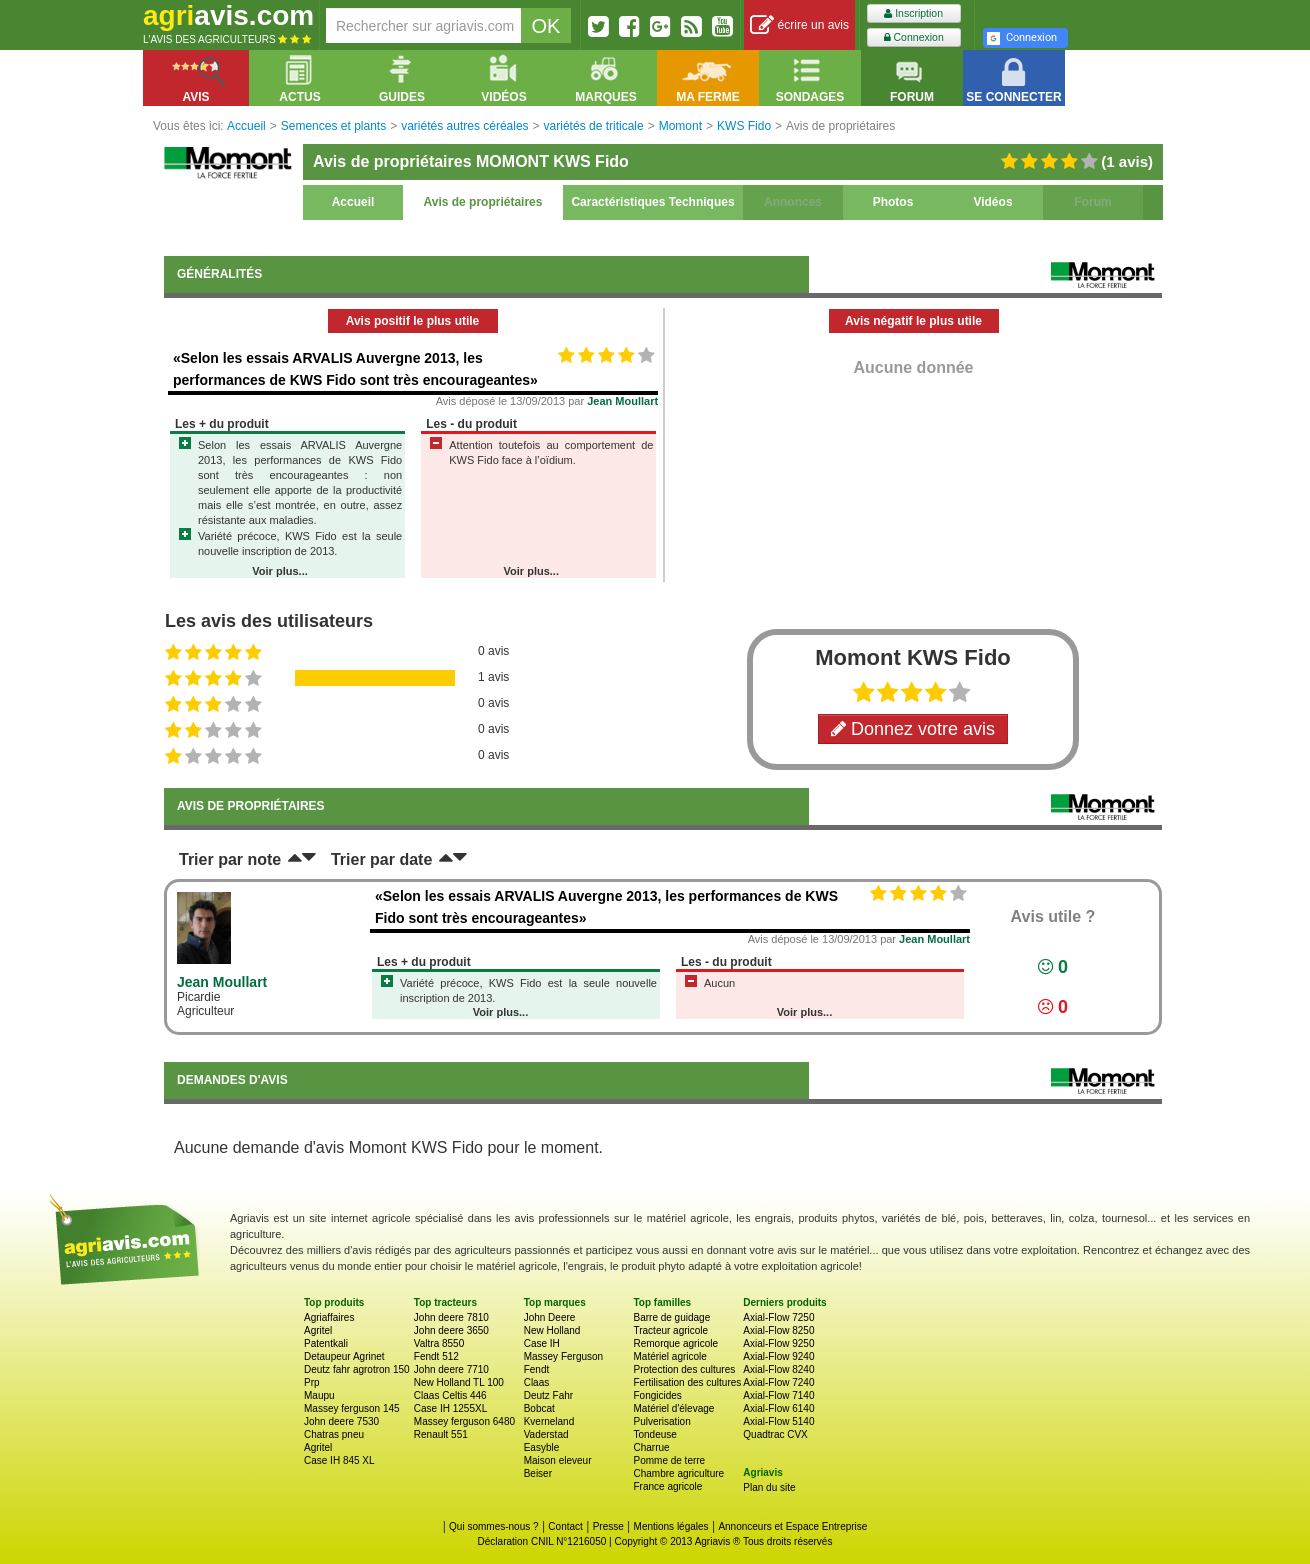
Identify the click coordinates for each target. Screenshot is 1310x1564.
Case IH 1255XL (450, 1408)
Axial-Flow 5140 (778, 1421)
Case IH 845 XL (339, 1460)
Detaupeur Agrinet (344, 1356)
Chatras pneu (334, 1434)
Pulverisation (661, 1421)
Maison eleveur (558, 1460)
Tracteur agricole (670, 1330)
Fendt (537, 1369)
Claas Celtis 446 (450, 1395)
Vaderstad (546, 1434)
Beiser (538, 1473)
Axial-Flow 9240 (778, 1356)
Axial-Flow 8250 (778, 1330)
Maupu (319, 1395)
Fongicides (657, 1395)
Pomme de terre (669, 1460)
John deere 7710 (451, 1369)
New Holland (552, 1330)
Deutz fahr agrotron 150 (357, 1369)
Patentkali (326, 1343)
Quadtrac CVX (775, 1434)
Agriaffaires (329, 1317)
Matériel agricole (669, 1356)
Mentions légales (671, 1526)
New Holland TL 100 (459, 1382)
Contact (565, 1526)
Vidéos (992, 202)
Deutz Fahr (548, 1395)
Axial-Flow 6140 (778, 1408)
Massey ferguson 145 (352, 1408)
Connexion (914, 37)
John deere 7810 (451, 1317)
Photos (893, 202)
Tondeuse (654, 1434)
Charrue (651, 1447)
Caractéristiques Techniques (652, 202)
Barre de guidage (671, 1317)
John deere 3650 (451, 1330)
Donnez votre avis (913, 729)
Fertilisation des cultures (687, 1382)
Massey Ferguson (563, 1356)
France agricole (667, 1486)
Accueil (353, 202)
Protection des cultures (684, 1369)
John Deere (550, 1317)
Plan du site (769, 1487)
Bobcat (539, 1408)
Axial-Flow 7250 (778, 1317)
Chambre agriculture (678, 1473)
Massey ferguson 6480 (464, 1421)
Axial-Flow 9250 (778, 1343)
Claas (537, 1382)
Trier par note (230, 859)
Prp (312, 1382)
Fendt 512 (436, 1356)
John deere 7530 (341, 1421)
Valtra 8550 (439, 1343)
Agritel (318, 1330)
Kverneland (549, 1421)
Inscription (913, 13)
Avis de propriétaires (483, 202)
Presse (608, 1526)
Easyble (542, 1447)
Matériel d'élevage (673, 1408)
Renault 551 (441, 1434)
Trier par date (381, 859)
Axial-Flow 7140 (778, 1395)
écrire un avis (799, 25)
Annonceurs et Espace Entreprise (792, 1526)
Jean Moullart (622, 401)
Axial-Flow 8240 (778, 1369)
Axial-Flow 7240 (778, 1382)
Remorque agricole (675, 1343)
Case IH (542, 1343)
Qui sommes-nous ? (493, 1526)
